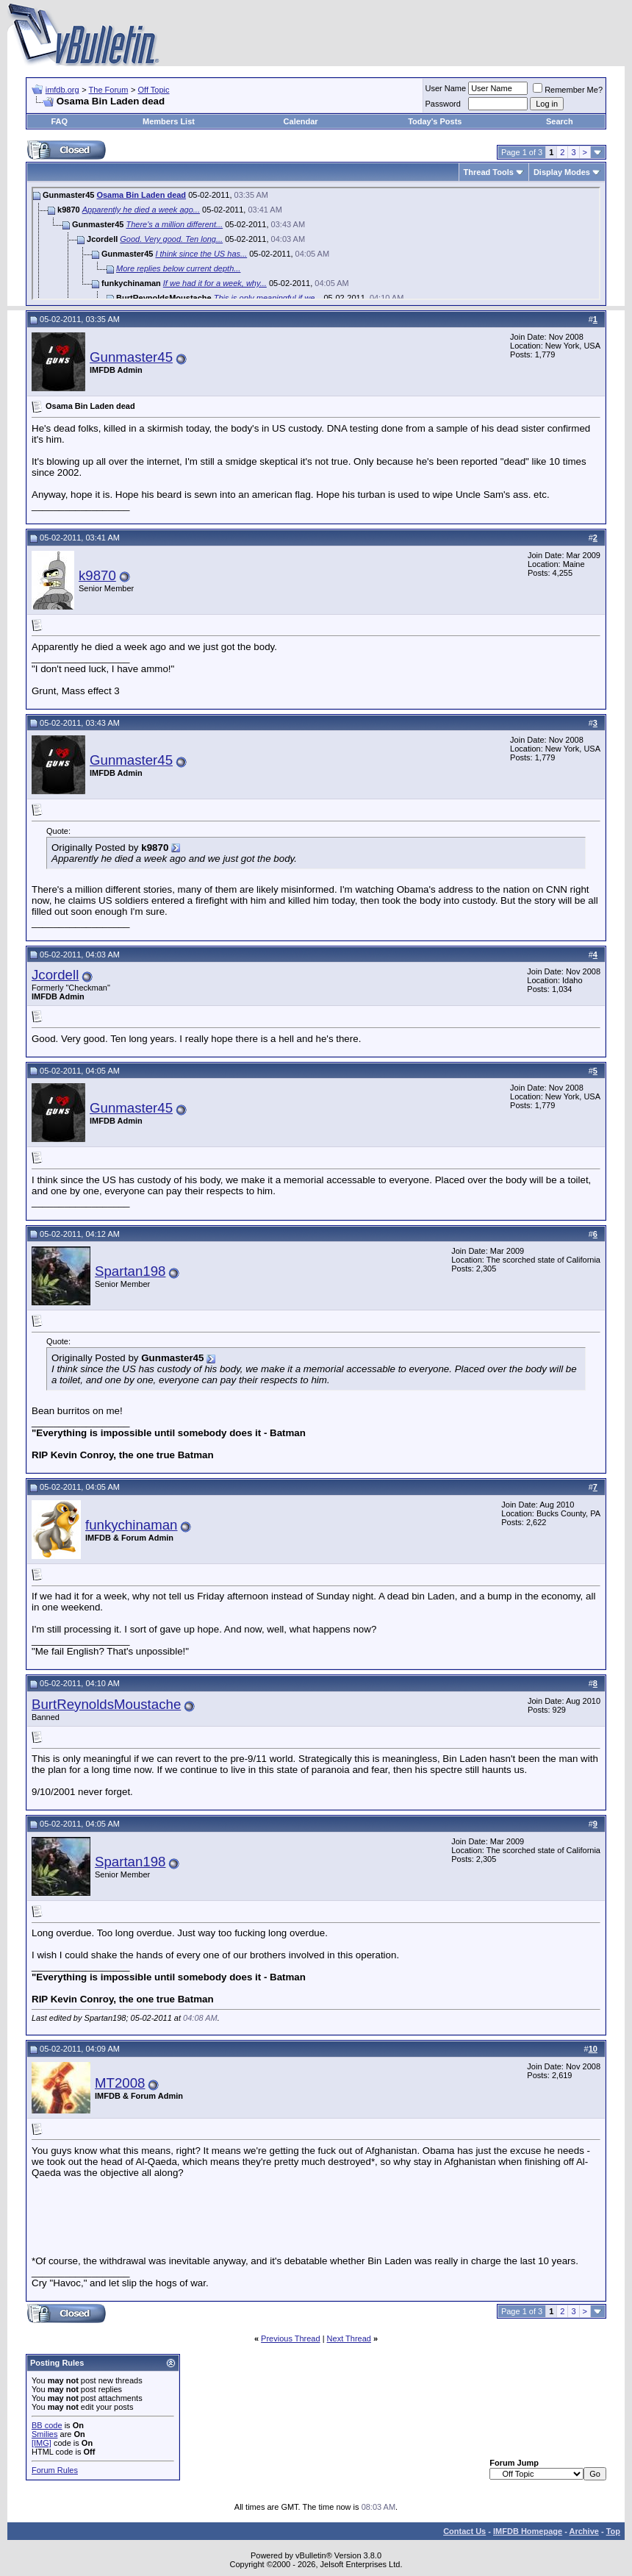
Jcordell (55, 974)
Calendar (301, 121)
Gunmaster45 (131, 357)
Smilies (44, 2434)
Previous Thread (290, 2338)
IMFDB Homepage (527, 2531)
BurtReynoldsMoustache (106, 1704)
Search (559, 121)
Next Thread (349, 2338)
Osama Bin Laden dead (141, 194)
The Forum (109, 89)
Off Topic (154, 89)
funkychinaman (131, 1525)
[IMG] (41, 2442)
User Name (446, 88)
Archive (584, 2531)
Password (443, 103)
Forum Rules (55, 2470)
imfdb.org (62, 89)
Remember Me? (568, 89)
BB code (47, 2425)
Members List (169, 121)
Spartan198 (130, 1271)
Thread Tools (489, 172)
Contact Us (464, 2531)
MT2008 (120, 2083)
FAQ (59, 121)
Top (613, 2531)
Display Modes (562, 172)
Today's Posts (435, 121)
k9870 (97, 575)
